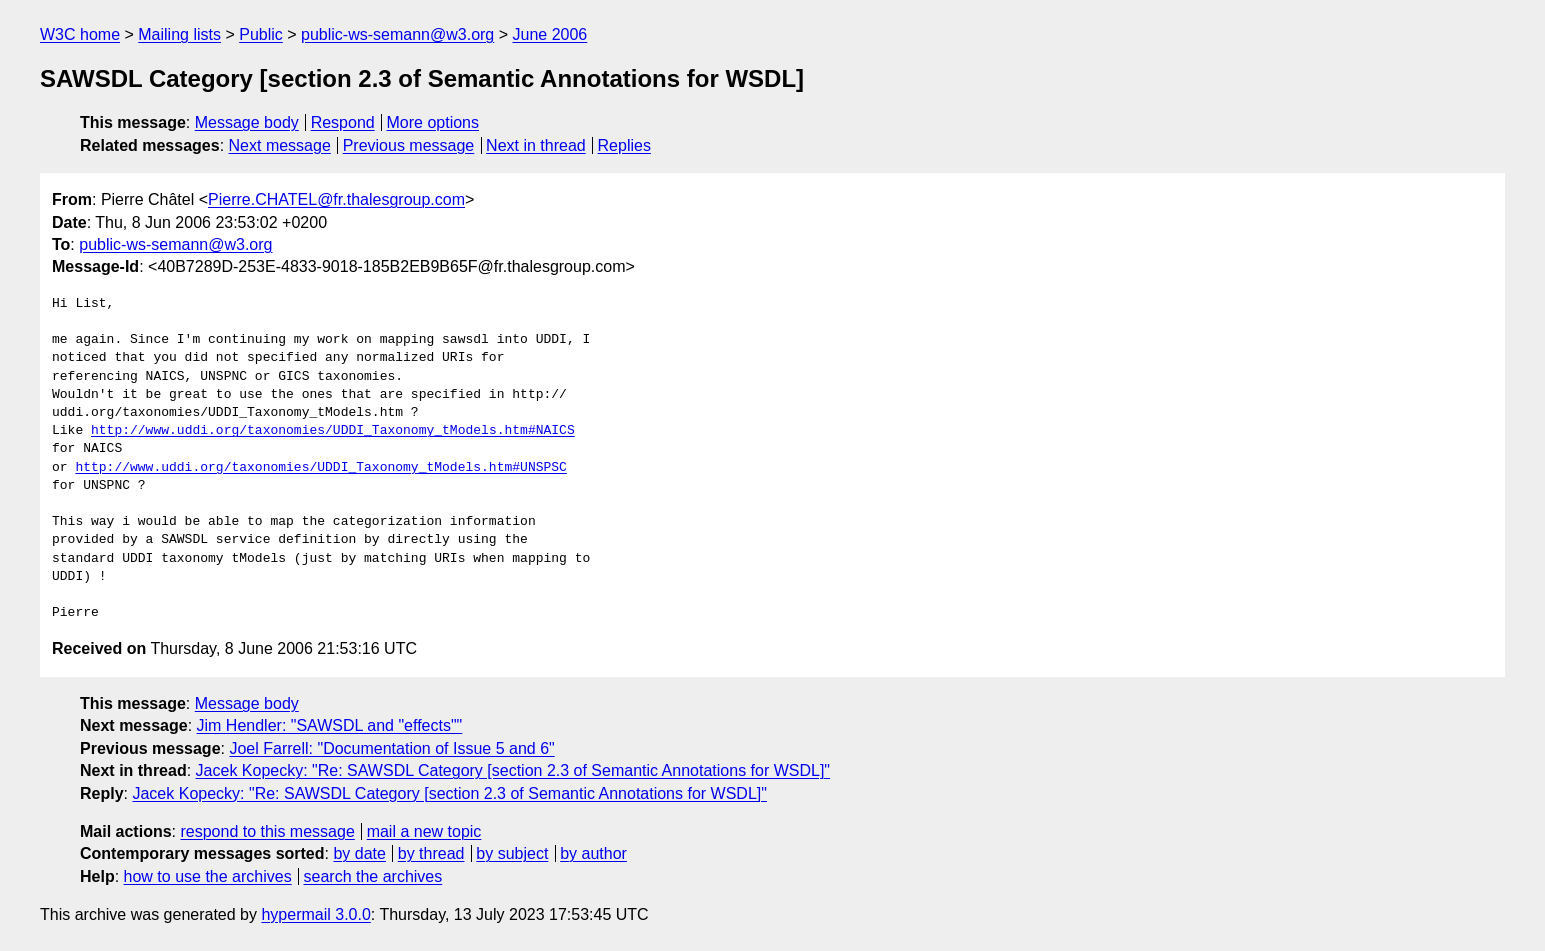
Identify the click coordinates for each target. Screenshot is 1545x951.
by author (593, 853)
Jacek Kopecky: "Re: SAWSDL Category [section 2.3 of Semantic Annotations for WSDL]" (513, 770)
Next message (280, 145)
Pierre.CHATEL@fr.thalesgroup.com (336, 199)
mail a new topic (424, 831)
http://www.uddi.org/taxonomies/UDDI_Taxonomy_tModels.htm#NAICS (333, 431)
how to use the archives (208, 876)
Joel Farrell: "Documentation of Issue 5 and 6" (391, 748)
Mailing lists (179, 34)
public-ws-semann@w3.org (397, 34)
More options (433, 122)
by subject (512, 853)
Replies (624, 145)
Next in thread (536, 145)
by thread (431, 853)
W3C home (80, 34)
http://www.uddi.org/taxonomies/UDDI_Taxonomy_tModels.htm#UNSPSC (320, 468)
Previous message (409, 145)
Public (261, 34)
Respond (343, 122)
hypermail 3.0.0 (315, 914)
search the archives (373, 876)
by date (359, 853)
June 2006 (550, 34)
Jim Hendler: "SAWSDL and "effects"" (330, 725)
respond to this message (267, 831)
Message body (247, 122)
